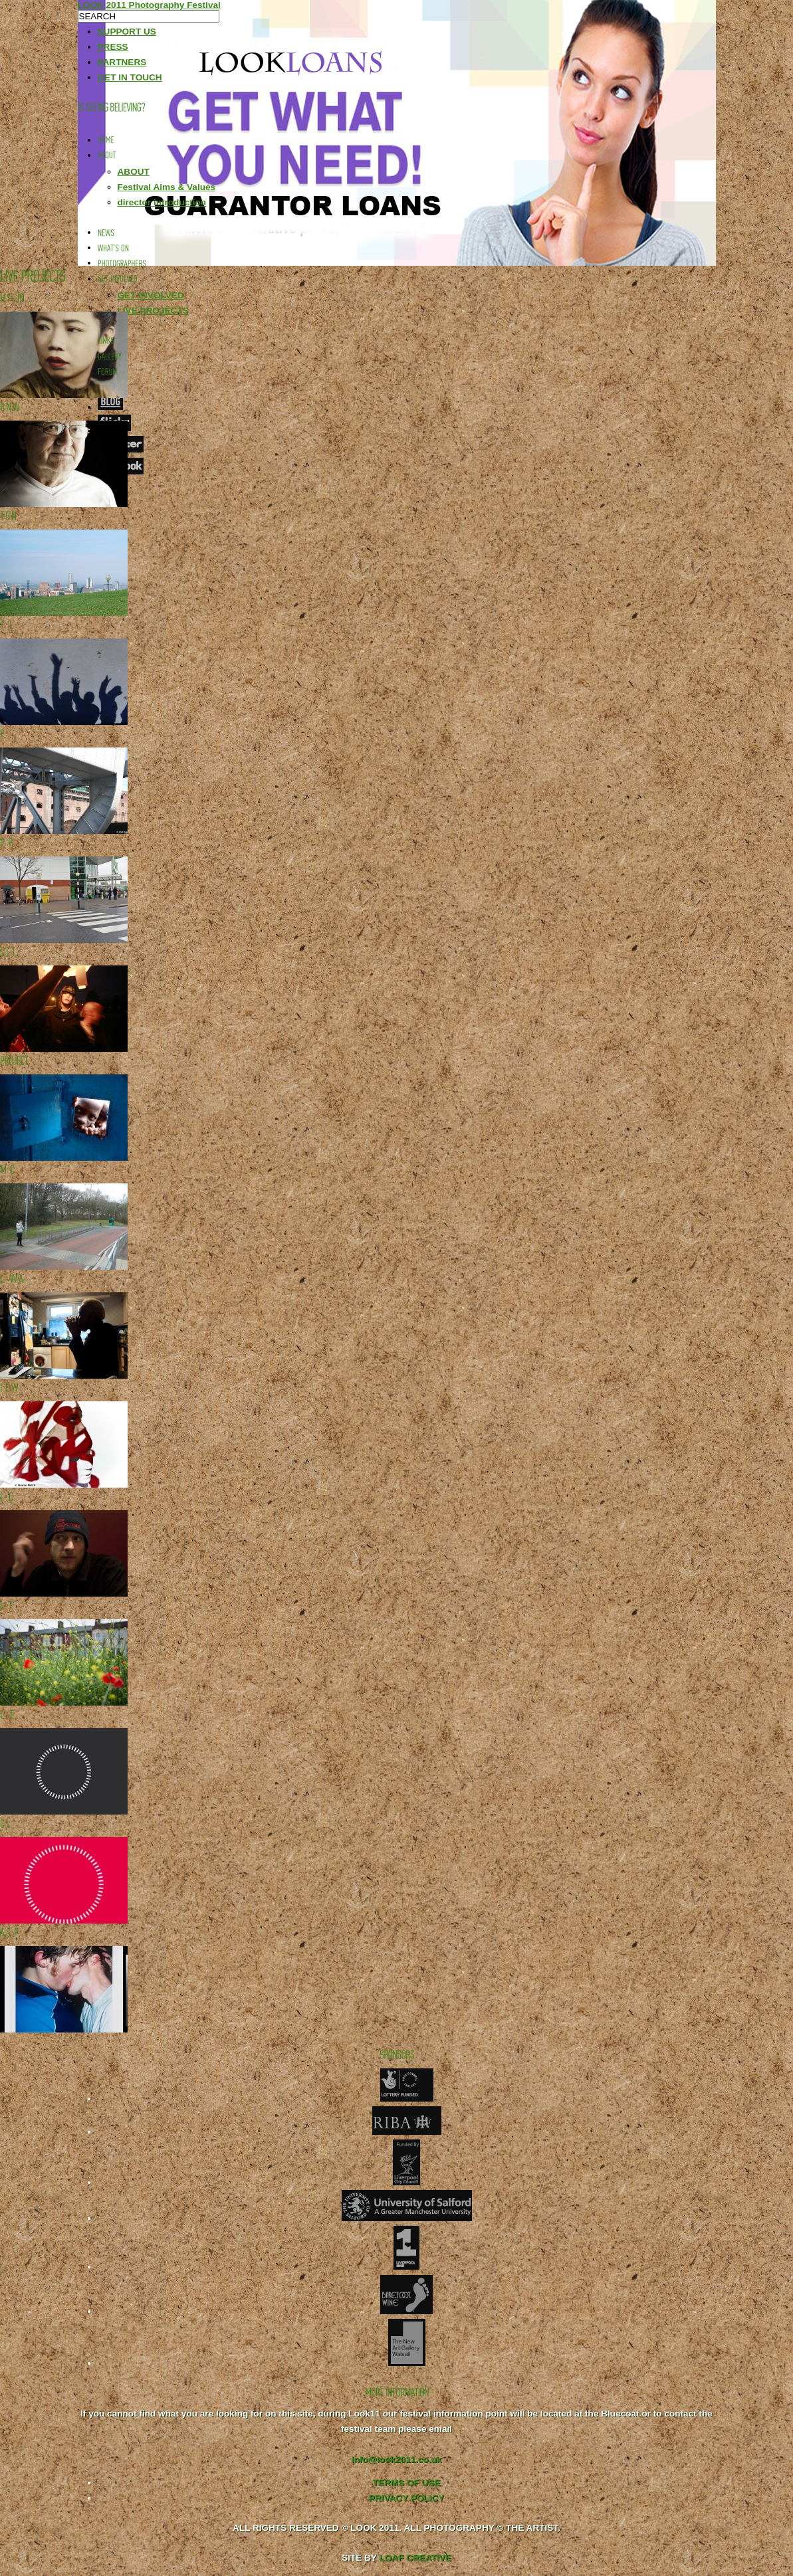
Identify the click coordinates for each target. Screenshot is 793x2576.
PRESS (113, 47)
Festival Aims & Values (167, 187)
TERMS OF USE (407, 2483)
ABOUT (134, 172)
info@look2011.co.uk (397, 2459)
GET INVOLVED (151, 295)
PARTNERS (122, 62)
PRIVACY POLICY (407, 2498)
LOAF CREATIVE (415, 2558)
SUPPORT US (127, 32)
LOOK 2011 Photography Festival (149, 5)
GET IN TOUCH (130, 77)
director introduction (162, 202)
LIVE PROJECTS (153, 311)
